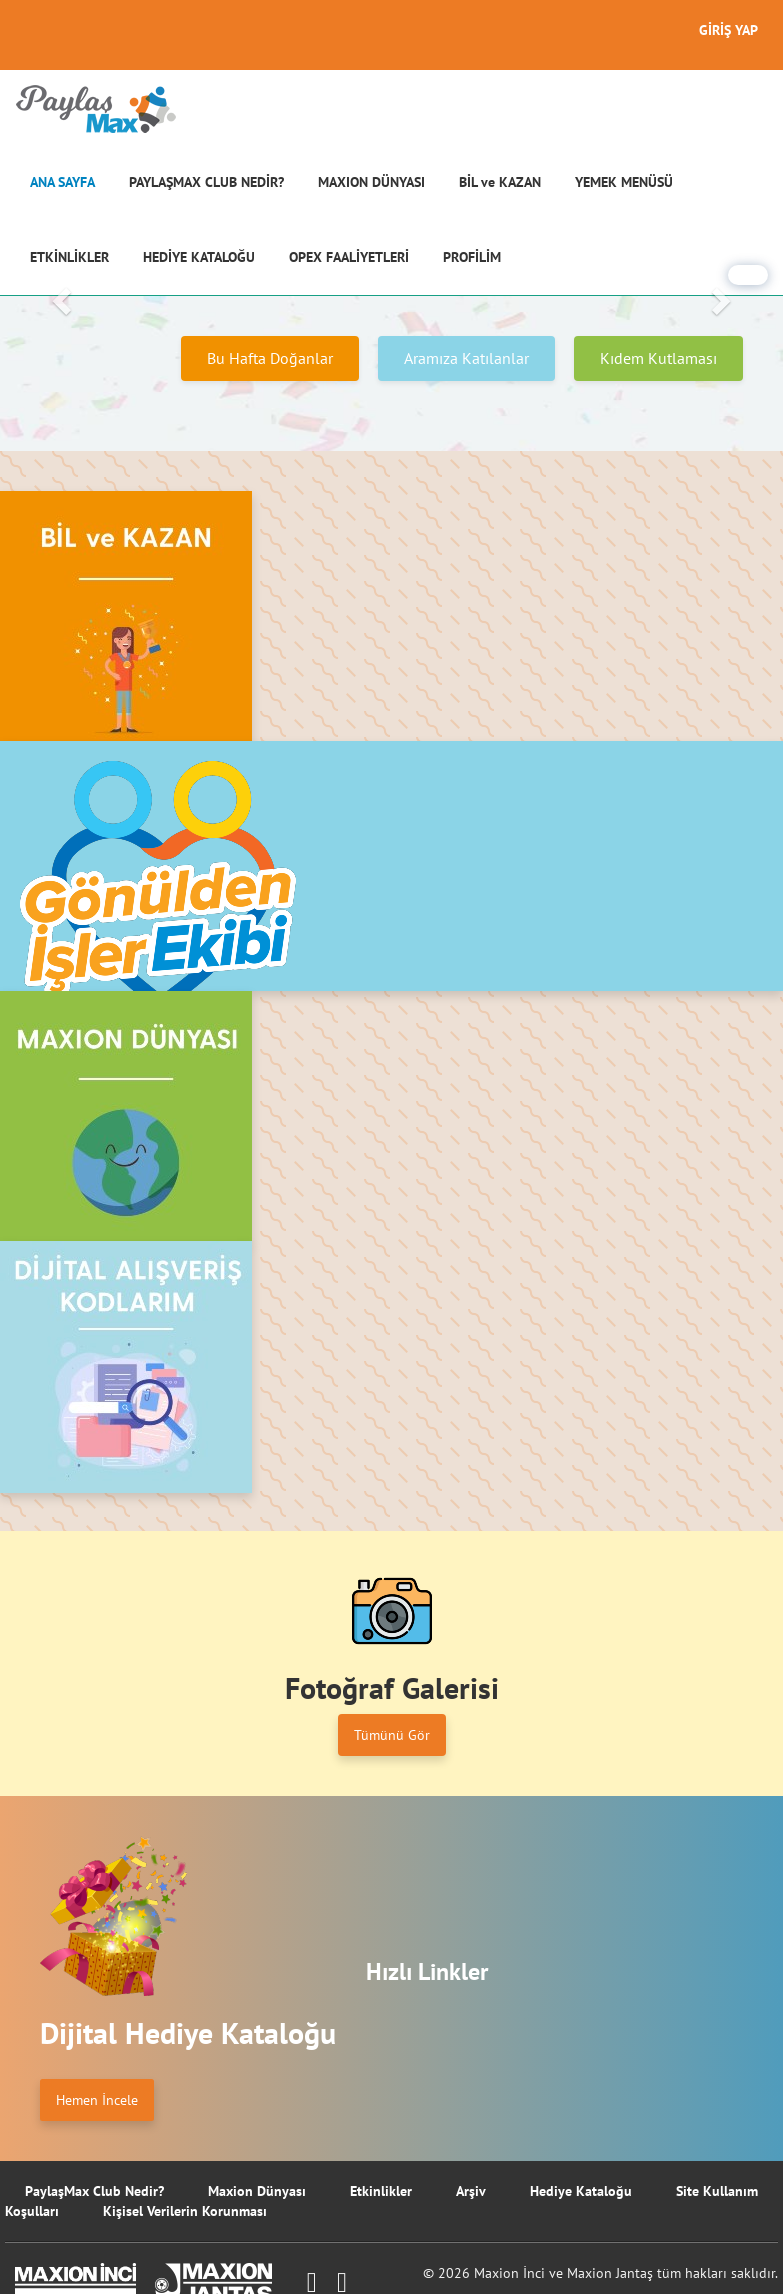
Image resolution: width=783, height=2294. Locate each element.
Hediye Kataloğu (581, 2191)
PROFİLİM (472, 257)
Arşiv (471, 2191)
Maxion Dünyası (257, 2191)
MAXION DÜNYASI (371, 182)
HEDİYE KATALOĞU (199, 257)
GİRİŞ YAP (728, 30)
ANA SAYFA (62, 182)
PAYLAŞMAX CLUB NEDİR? (206, 182)
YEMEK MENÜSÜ (624, 182)
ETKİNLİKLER (69, 257)
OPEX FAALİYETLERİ (349, 257)
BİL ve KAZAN (500, 182)
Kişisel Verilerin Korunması (185, 2211)
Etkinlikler (381, 2191)
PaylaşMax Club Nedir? (94, 2191)
